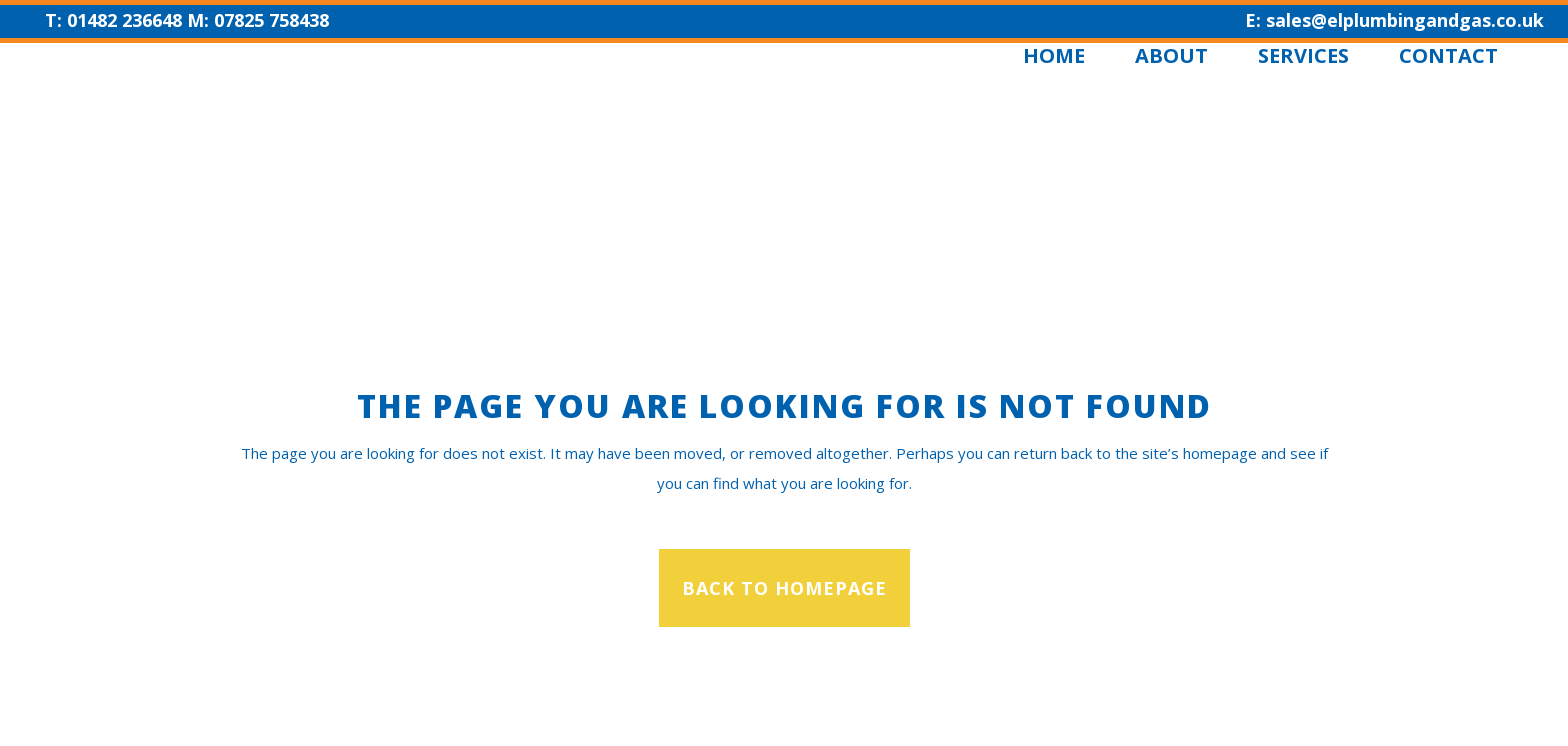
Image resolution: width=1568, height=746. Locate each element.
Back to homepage (784, 588)
